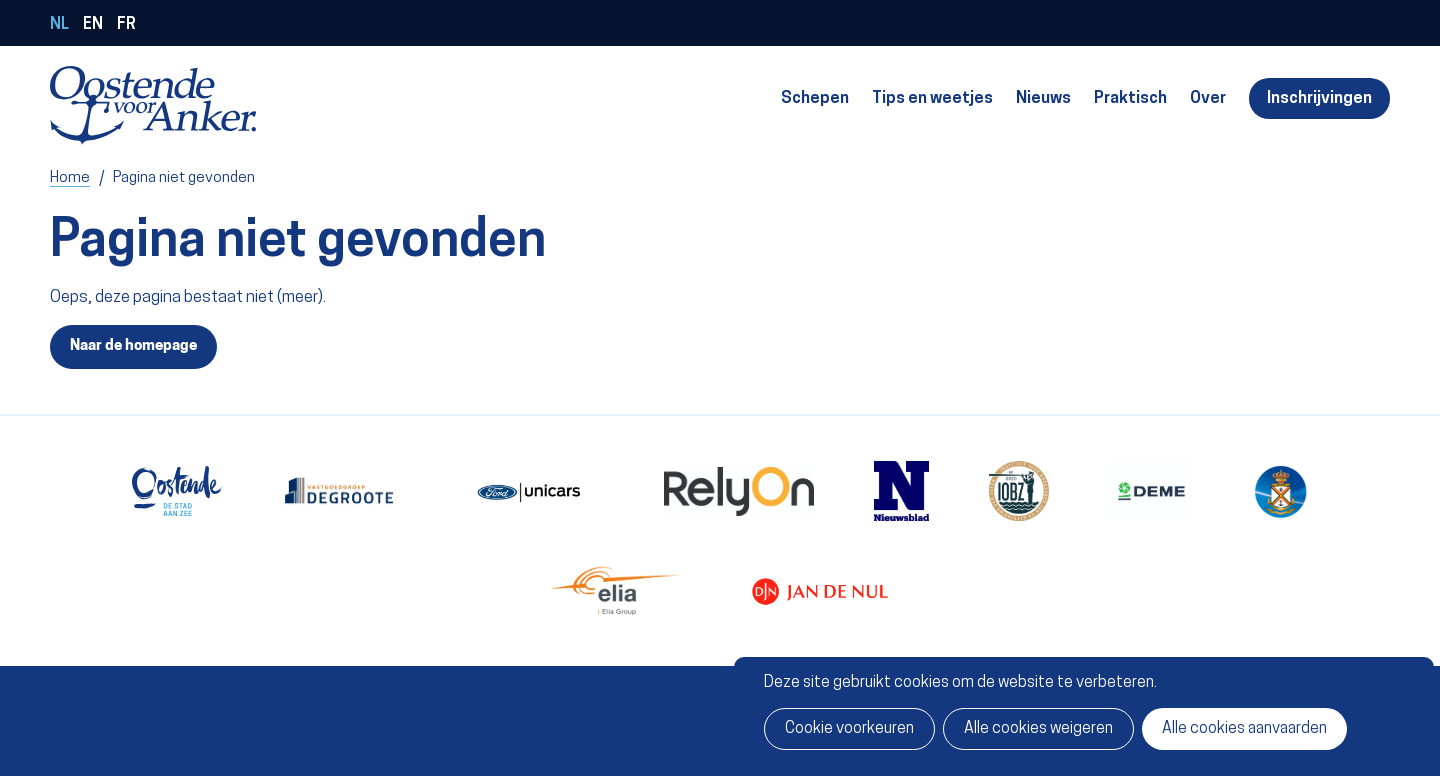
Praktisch (1130, 99)
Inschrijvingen (1319, 99)
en (93, 25)
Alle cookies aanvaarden (1244, 729)
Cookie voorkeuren (849, 729)
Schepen (815, 99)
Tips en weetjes (932, 99)
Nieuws (1043, 99)
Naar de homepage (133, 346)
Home (70, 178)
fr (126, 25)
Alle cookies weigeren (1038, 729)
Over (1208, 99)
